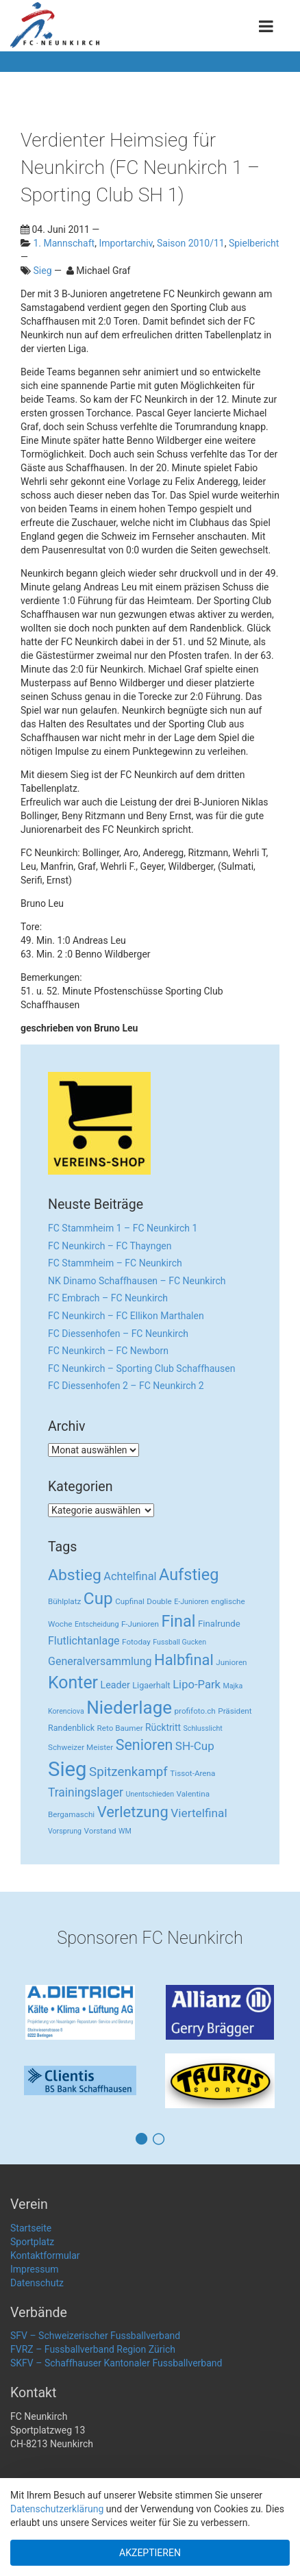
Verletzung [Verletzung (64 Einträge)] (132, 1812)
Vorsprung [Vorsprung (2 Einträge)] (65, 1831)
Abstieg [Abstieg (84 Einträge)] (74, 1575)
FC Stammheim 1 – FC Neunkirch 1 (122, 1228)
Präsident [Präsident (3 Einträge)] (234, 1711)
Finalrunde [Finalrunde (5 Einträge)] (219, 1623)
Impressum (34, 2269)
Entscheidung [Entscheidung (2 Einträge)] (96, 1624)
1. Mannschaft (64, 243)
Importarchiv (125, 243)
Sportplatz (32, 2241)
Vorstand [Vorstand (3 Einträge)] (100, 1831)
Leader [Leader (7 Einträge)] (115, 1684)
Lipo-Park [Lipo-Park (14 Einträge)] (197, 1684)
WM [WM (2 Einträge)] (125, 1831)
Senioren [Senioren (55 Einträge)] (144, 1744)
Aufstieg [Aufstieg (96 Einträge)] (188, 1574)
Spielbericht (254, 243)
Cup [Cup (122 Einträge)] (98, 1598)
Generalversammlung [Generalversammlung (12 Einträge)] (100, 1661)
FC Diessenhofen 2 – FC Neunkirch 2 (126, 1385)
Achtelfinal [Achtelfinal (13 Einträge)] (129, 1576)
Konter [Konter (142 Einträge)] (73, 1682)
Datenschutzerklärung (56, 2508)
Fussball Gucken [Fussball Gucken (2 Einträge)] (179, 1642)
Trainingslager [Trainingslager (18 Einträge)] (85, 1792)
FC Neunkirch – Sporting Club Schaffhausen (141, 1368)
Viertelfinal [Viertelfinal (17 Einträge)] (199, 1813)
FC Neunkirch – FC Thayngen (109, 1245)
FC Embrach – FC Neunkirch (108, 1297)
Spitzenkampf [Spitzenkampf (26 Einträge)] (128, 1771)
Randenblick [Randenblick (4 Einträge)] (71, 1728)
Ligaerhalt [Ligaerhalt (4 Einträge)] (151, 1685)
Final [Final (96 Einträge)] (178, 1621)
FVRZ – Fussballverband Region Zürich (92, 2349)
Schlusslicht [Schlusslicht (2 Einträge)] (203, 1728)
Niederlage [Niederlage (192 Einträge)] (129, 1707)
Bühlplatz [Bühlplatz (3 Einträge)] (64, 1601)
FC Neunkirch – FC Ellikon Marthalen (126, 1315)
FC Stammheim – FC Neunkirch (115, 1263)
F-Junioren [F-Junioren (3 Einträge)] (140, 1624)
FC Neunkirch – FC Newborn (108, 1350)
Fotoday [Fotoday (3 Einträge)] (136, 1642)
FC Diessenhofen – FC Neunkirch (118, 1333)
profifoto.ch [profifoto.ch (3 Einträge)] (195, 1711)
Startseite (30, 2228)
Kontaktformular (45, 2255)
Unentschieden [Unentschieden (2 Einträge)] (150, 1794)
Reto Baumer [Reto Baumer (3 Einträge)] (120, 1728)
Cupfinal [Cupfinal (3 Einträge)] (130, 1601)
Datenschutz (37, 2282)
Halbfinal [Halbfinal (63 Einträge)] (184, 1659)
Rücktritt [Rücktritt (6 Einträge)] (163, 1727)
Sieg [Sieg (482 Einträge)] (67, 1769)
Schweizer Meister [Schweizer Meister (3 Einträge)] (80, 1747)
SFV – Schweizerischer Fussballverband (95, 2335)
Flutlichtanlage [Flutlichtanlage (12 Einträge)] (84, 1640)
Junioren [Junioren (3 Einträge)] (231, 1662)
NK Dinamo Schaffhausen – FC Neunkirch (137, 1280)
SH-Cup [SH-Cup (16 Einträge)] (194, 1746)
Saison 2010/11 (191, 243)
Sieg (42, 270)
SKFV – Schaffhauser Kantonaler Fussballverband (116, 2363)
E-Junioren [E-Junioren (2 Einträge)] (191, 1601)
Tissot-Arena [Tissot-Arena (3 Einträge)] (192, 1773)
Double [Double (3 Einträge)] (159, 1601)
